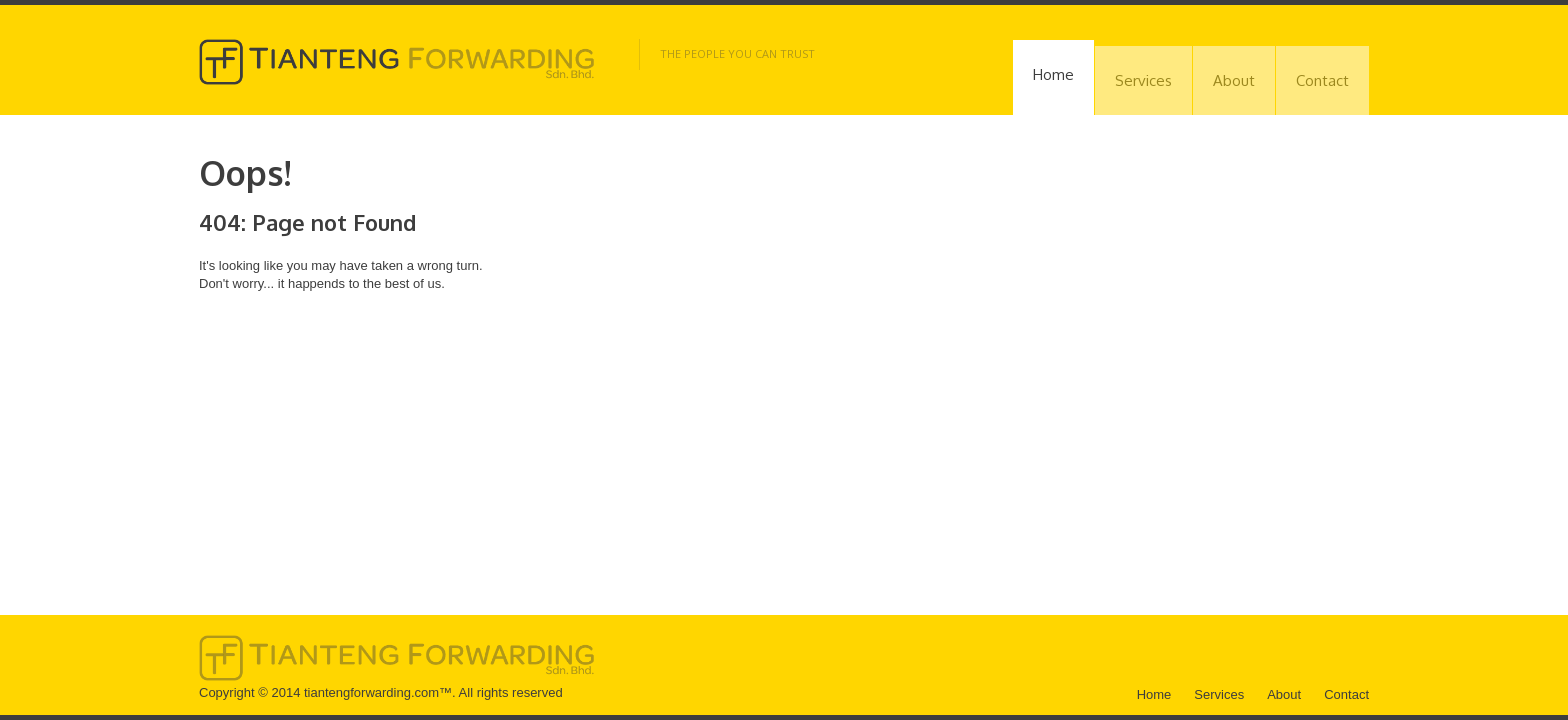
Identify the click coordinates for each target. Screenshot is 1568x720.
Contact (1322, 80)
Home (1053, 74)
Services (1143, 80)
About (1234, 80)
